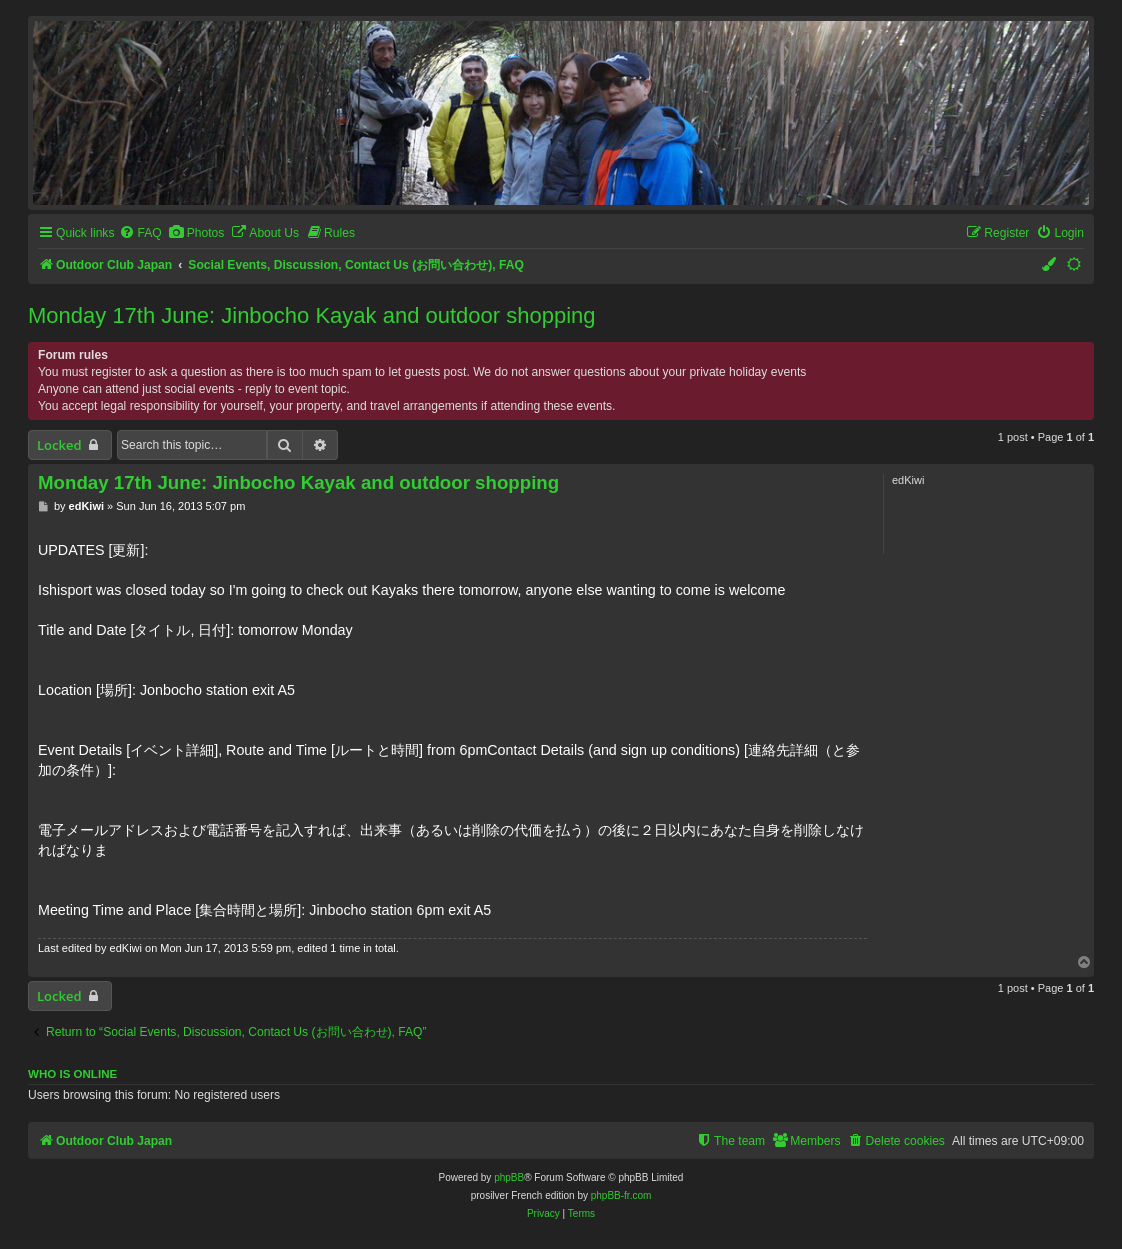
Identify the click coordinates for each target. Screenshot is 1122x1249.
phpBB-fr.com (621, 1195)
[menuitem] (140, 233)
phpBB (509, 1177)
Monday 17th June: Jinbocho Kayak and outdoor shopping (312, 315)
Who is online (72, 1074)
